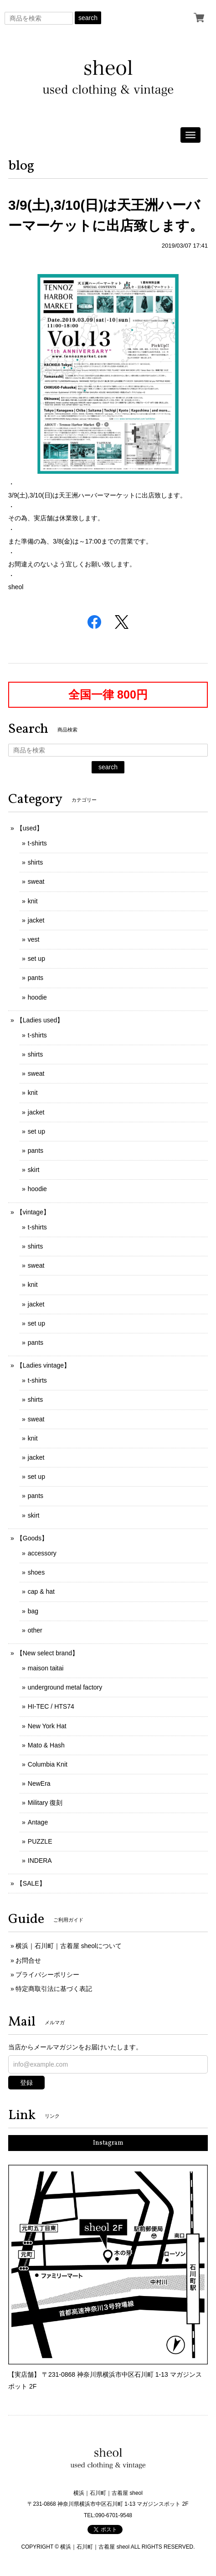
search (88, 17)
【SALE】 (31, 1883)
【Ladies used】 (40, 1020)
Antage (38, 1822)
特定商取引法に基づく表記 (53, 1988)
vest (34, 939)
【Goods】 (32, 1538)
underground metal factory (65, 1687)
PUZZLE (40, 1841)
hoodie (37, 997)
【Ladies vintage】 (43, 1365)
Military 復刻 (45, 1802)
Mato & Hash (46, 1745)
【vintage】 (33, 1212)
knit (33, 901)
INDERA (40, 1860)
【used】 (29, 828)
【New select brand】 (47, 1653)
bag (33, 1611)
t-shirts (37, 843)
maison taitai (46, 1668)
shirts (35, 862)
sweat (36, 881)
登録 (26, 2082)
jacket (36, 920)
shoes (36, 1572)
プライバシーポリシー (47, 1974)
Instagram (108, 2143)
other (35, 1630)
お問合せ (28, 1960)
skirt (34, 1169)
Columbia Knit (47, 1764)
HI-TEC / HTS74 (51, 1706)
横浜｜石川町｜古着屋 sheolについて (68, 1945)
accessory (42, 1553)
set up (36, 958)
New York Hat (47, 1726)
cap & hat (41, 1591)
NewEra (39, 1783)
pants (35, 977)
